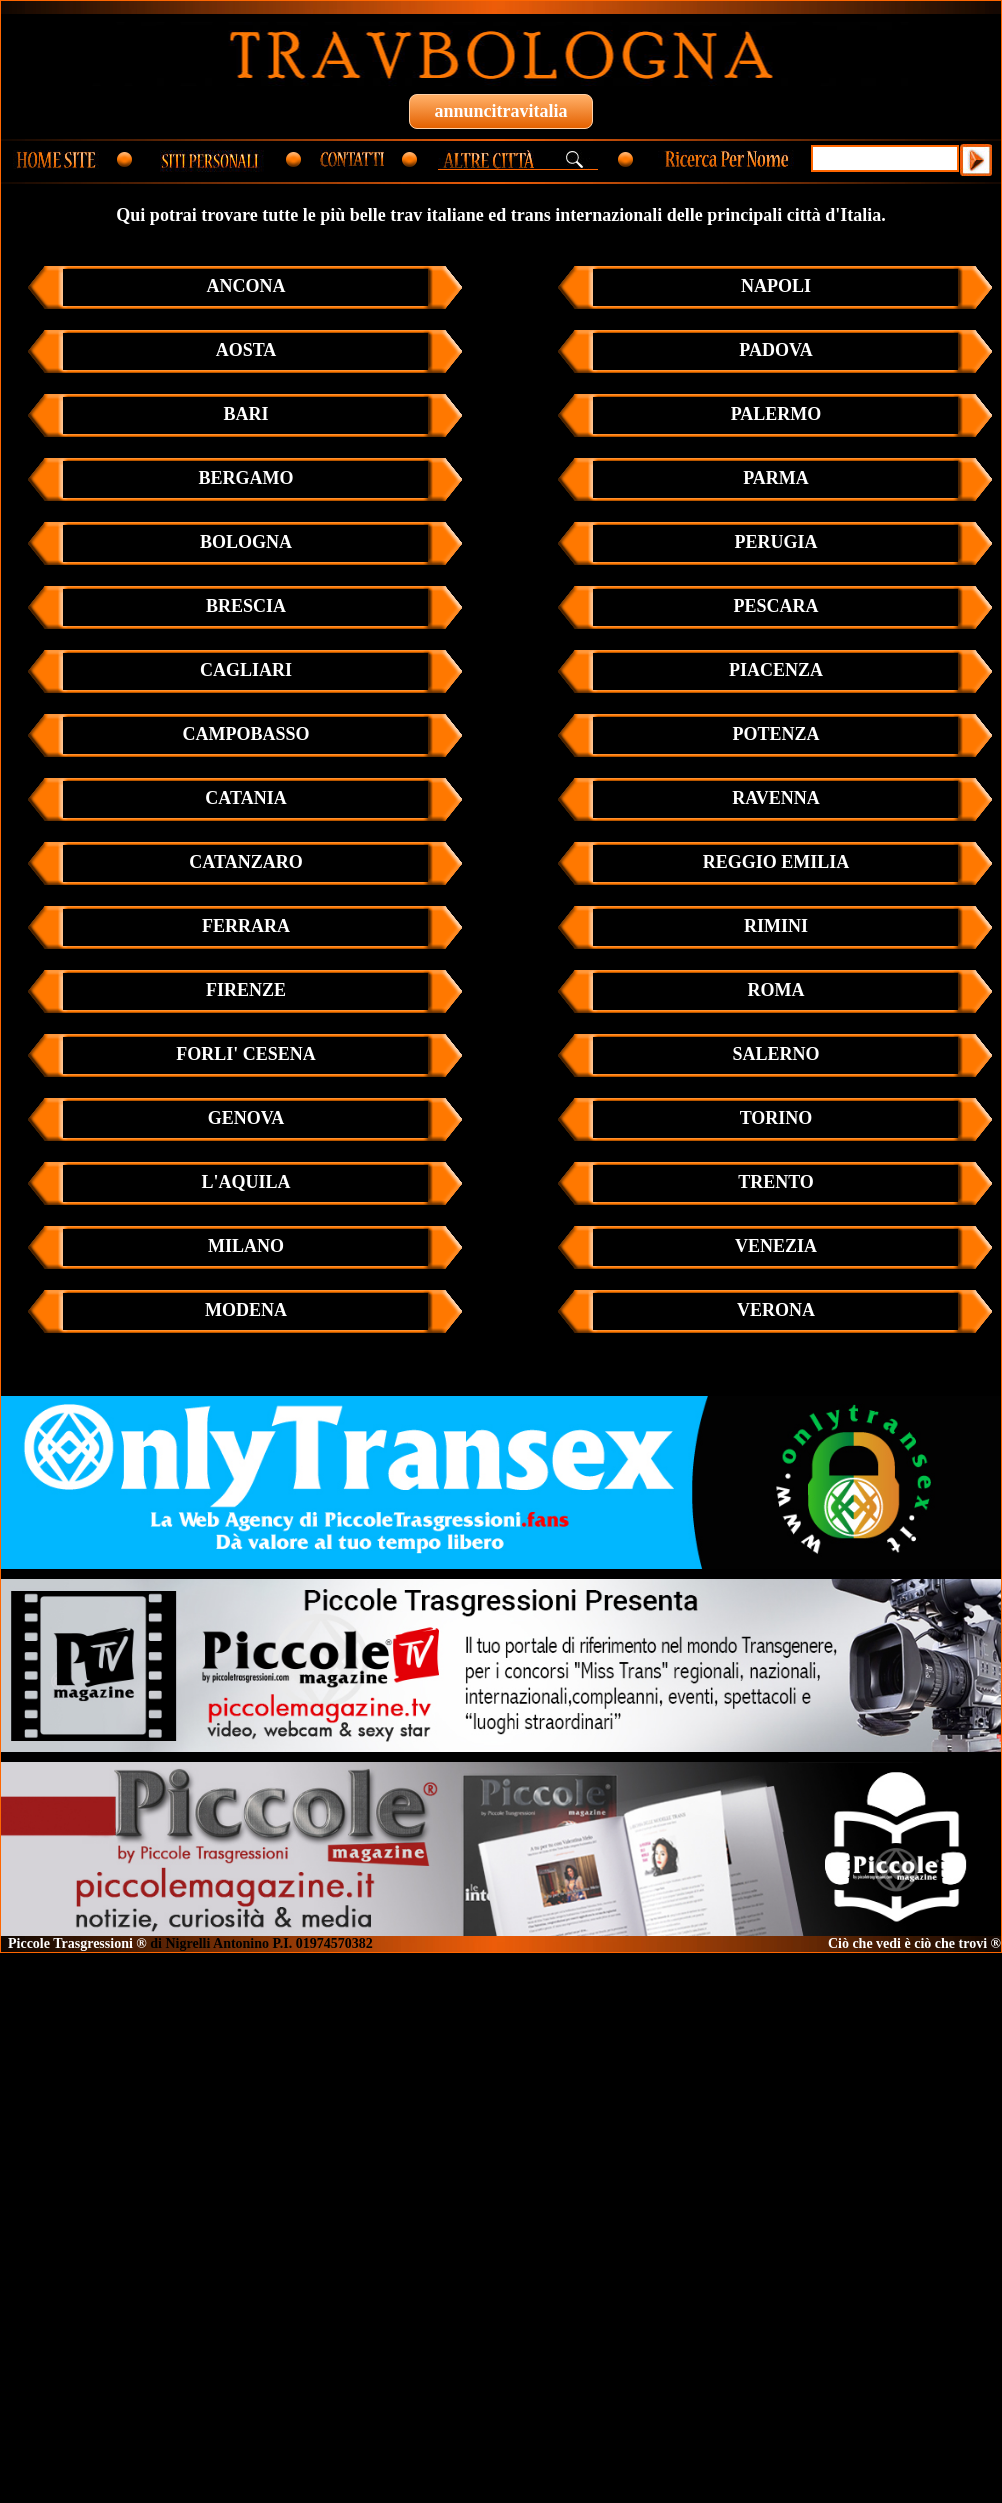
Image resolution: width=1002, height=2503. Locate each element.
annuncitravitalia (500, 111)
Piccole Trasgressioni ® (77, 1943)
